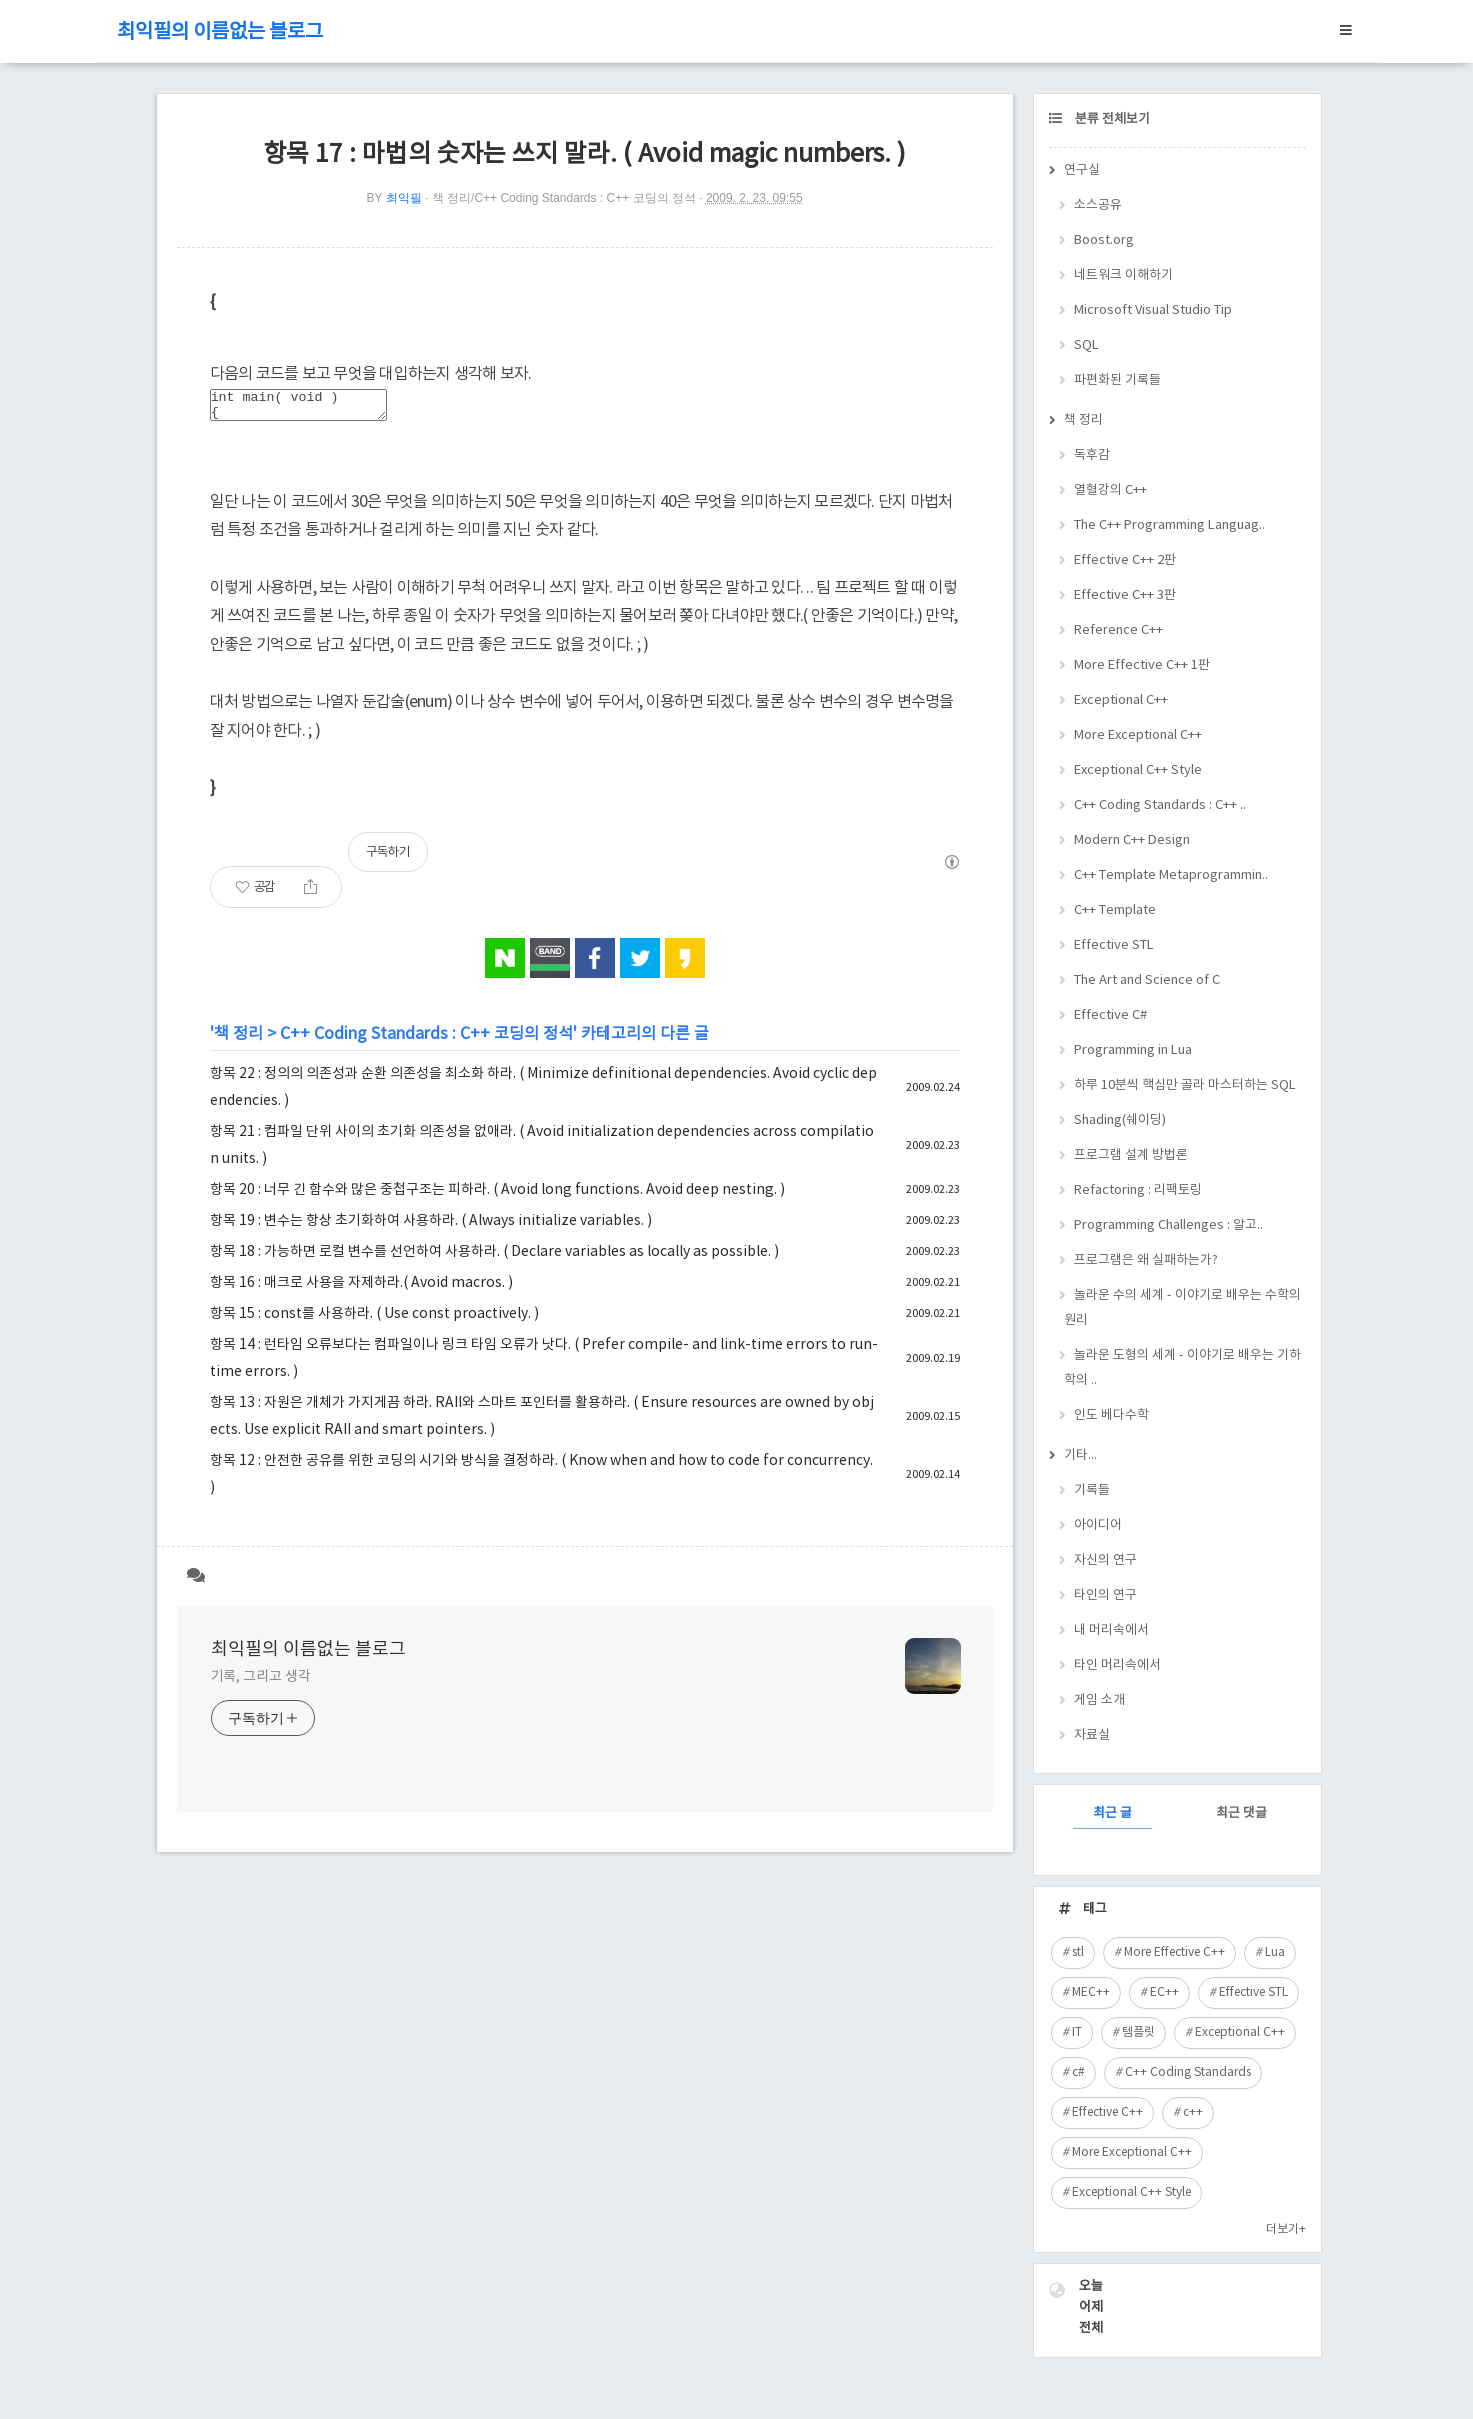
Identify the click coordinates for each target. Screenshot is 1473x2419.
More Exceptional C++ (1138, 735)
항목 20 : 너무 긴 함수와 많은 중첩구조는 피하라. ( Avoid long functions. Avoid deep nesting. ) (497, 1196)
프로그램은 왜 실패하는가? (1146, 1260)
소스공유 (1098, 205)
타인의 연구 (1105, 1595)
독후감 (1092, 455)
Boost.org (1104, 240)
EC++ (1164, 1992)
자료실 (1092, 1735)
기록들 (1092, 1490)
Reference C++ (1118, 630)
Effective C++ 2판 (1125, 560)
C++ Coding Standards (1188, 2072)
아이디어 (1098, 1525)
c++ (1193, 2112)
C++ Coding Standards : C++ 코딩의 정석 (426, 1040)
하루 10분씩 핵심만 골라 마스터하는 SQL (1185, 1085)
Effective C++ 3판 (1125, 595)
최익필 (404, 198)
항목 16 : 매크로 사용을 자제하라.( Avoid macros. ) (361, 1289)
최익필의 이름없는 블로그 (220, 32)
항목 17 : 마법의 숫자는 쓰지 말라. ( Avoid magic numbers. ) (584, 154)
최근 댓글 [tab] (1241, 1813)
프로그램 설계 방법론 (1131, 1155)
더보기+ (1286, 2229)
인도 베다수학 (1111, 1415)
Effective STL (1114, 945)
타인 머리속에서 (1117, 1665)
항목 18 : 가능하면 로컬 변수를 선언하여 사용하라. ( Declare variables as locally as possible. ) (494, 1258)
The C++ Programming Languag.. (1169, 525)
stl (1078, 1952)
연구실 (1082, 170)
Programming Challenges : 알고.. (1168, 1225)
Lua (1275, 1952)
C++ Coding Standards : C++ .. (1160, 805)
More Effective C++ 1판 (1142, 665)
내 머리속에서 (1111, 1630)
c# (1078, 2072)
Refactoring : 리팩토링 (1138, 1190)
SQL (1086, 345)
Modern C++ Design (1132, 840)
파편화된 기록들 (1117, 380)
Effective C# (1110, 1015)
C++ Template (1115, 910)
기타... (1080, 1455)
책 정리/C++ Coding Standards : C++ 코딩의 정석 (564, 198)
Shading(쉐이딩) (1120, 1120)
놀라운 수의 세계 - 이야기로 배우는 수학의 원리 (1182, 1308)
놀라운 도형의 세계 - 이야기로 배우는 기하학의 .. (1182, 1368)
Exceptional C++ (1121, 700)
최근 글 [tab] (1112, 1813)
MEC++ (1091, 1992)
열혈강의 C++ (1110, 490)
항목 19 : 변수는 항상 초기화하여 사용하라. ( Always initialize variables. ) (431, 1227)
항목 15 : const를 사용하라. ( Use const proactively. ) (374, 1320)
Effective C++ (1107, 2112)
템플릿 (1138, 2032)
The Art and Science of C (1147, 980)
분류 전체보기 (1111, 119)
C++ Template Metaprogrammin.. (1171, 875)
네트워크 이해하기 (1123, 275)
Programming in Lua (1133, 1050)
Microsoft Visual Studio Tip (1153, 310)
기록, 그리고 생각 (261, 1683)
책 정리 (238, 1040)
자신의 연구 (1105, 1560)
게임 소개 (1099, 1700)
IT (1077, 2032)
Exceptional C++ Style (1138, 770)
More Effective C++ (1174, 1952)
